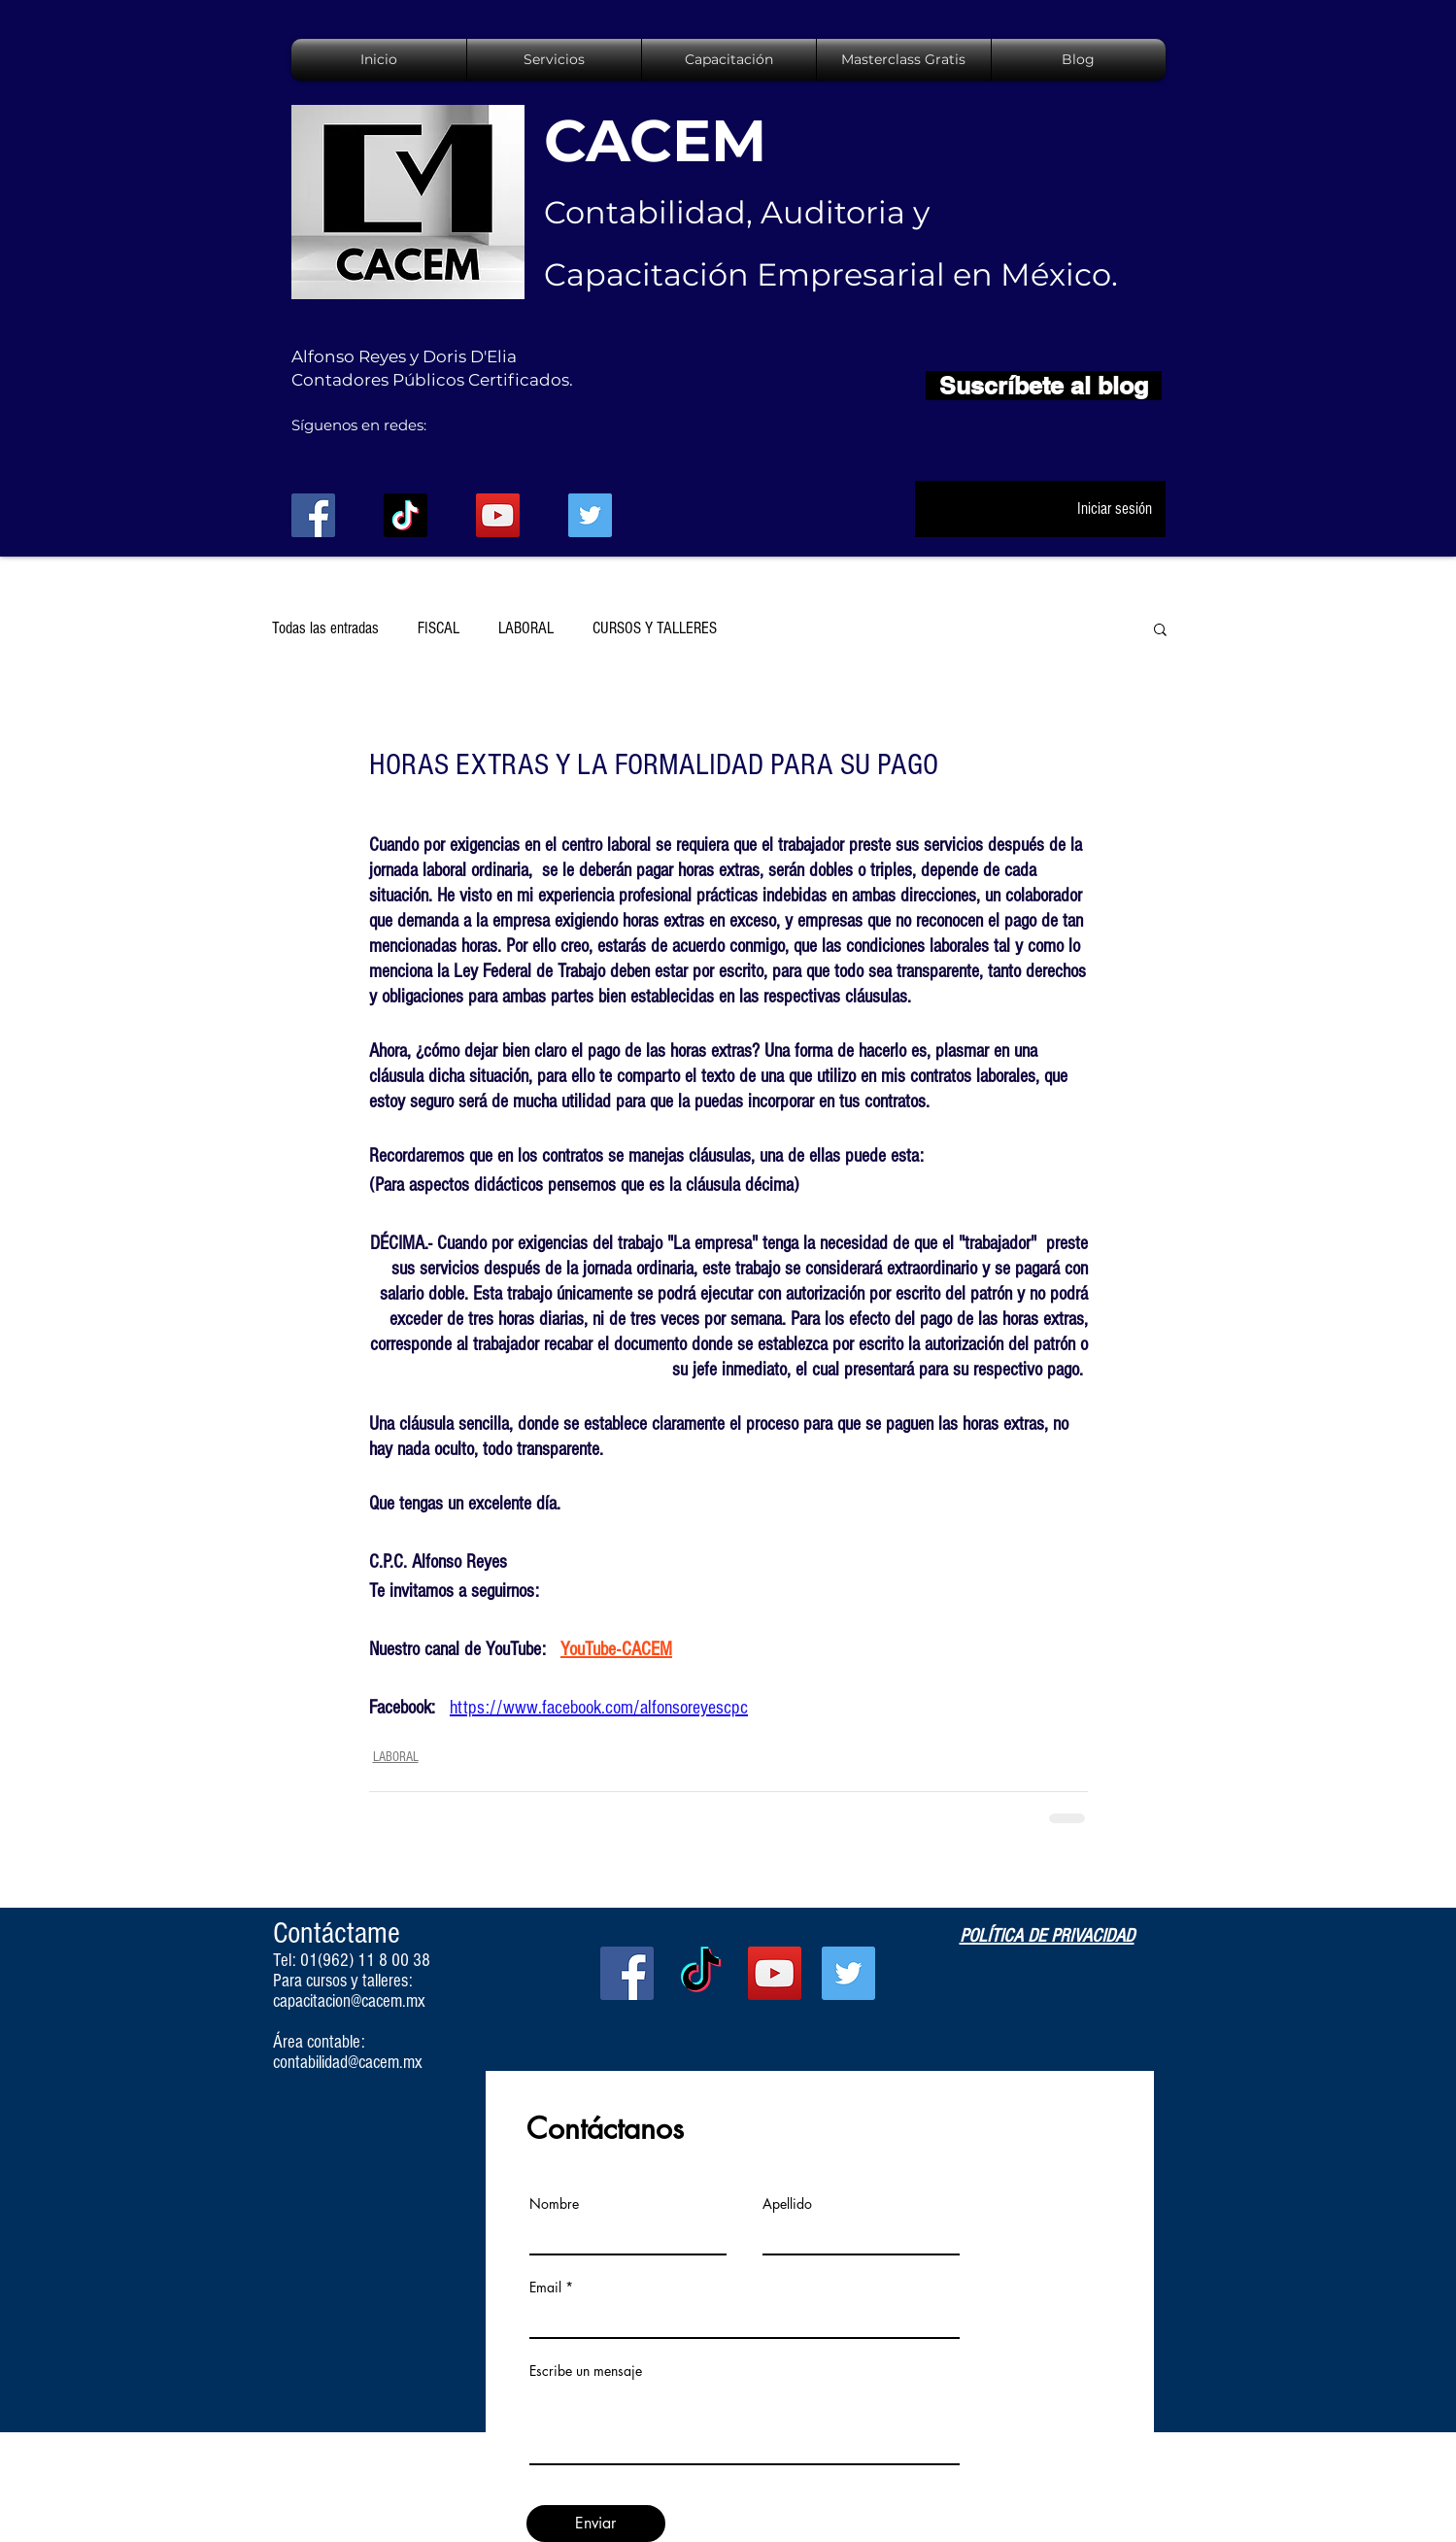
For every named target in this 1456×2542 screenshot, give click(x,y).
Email (545, 2287)
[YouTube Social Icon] (498, 515)
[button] (1160, 628)
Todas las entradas (325, 628)
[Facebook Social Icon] (313, 515)
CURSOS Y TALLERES (655, 628)
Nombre (554, 2204)
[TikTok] (405, 515)
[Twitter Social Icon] (590, 515)
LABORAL (526, 628)
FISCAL (438, 628)
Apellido (787, 2204)
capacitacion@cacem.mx (349, 2001)
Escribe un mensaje (585, 2371)
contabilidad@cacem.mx (348, 2062)
